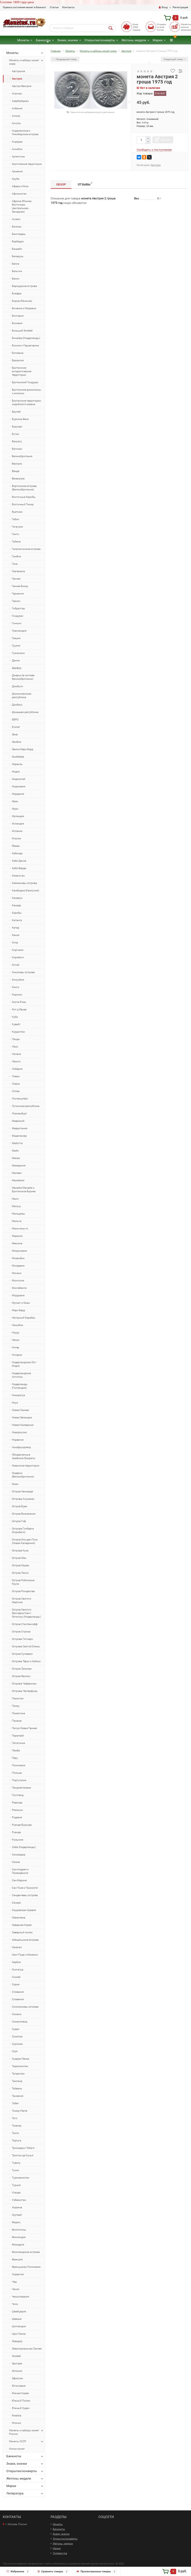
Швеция (17, 2318)
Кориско (17, 994)
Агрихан (17, 93)
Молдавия (18, 1265)
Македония (19, 1165)
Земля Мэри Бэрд (22, 749)
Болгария (18, 315)
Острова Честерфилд (24, 1690)
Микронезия (19, 1250)
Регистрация (180, 7)
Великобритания (22, 456)
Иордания (18, 793)
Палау (16, 1705)
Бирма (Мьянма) (22, 300)
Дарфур (16, 667)
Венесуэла (18, 478)
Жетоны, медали (133, 40)
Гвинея (16, 578)
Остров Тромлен (22, 1668)
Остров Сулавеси (22, 1653)
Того (14, 2118)
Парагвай (18, 1735)
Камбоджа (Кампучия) (25, 890)
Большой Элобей (22, 330)
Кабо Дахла (19, 860)
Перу (15, 1757)
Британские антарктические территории (21, 371)
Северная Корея (22, 1924)
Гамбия (16, 556)
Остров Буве (19, 1506)
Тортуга (16, 2140)
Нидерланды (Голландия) (20, 1386)
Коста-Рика (19, 1001)
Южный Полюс (21, 2400)
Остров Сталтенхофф (25, 1624)
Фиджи (16, 2222)
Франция (17, 2259)
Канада (16, 905)
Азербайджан (20, 100)
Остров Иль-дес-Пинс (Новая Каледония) (25, 1541)
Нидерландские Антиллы (21, 1375)
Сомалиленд (19, 2021)
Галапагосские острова (26, 548)
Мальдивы (18, 1213)
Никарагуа (18, 1395)
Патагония (18, 1742)
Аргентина (18, 156)
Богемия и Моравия (24, 308)
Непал (16, 1339)
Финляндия (19, 2237)
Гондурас (17, 615)
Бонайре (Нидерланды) (26, 338)
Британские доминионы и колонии (26, 391)
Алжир (16, 115)
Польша (17, 1772)
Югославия (19, 2385)
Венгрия (17, 463)
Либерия (17, 1068)
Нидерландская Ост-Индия (24, 1364)
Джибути (17, 686)
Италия (16, 838)
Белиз (15, 263)
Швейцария (19, 2311)
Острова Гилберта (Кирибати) (23, 1530)
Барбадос (18, 241)
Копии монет (17, 2448)
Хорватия (18, 2274)
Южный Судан (20, 2408)
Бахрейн (17, 248)
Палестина (18, 1713)
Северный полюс (22, 1932)
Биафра (16, 293)
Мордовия (18, 1295)
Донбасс (17, 704)
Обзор (61, 184)
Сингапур (17, 1969)
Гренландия (19, 630)
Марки (158, 40)
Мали (15, 1198)
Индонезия (18, 786)
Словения (18, 1999)
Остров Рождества (23, 1591)
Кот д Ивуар (19, 1009)
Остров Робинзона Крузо (23, 1582)
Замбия (16, 741)
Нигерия (17, 1354)
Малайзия (18, 1180)
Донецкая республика (25, 712)
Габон (15, 519)
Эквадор (17, 2341)
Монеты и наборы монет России (26, 2432)
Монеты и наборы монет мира (26, 62)
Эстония (17, 2370)
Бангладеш (18, 233)
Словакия (18, 1991)
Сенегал (17, 1947)
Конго (15, 987)
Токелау (17, 2125)
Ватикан (17, 448)
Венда (15, 471)
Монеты (23, 40)
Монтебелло (19, 1287)
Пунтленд (17, 1795)
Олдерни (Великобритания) (23, 1474)
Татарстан (18, 2073)
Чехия (15, 2289)
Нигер (15, 1347)
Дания (16, 660)
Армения (17, 171)
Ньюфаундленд (21, 1447)
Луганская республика (25, 1106)
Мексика (17, 1243)
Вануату (17, 441)
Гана (15, 563)
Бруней (16, 411)
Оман (15, 1483)
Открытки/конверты (99, 40)
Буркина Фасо (20, 419)
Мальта (16, 1221)
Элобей (16, 2356)
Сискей (16, 1976)
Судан (15, 2028)
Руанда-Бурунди (22, 1824)
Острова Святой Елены (26, 1646)
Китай (15, 964)
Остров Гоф (19, 1521)
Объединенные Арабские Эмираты (23, 1456)
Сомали (16, 2014)
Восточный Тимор (23, 504)
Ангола (16, 123)
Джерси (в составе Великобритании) (23, 677)
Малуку (16, 1206)
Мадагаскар (19, 1135)
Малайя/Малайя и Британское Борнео (24, 1189)
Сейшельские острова (25, 1939)
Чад (14, 2281)
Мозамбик (18, 1258)
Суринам (17, 2043)
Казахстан (18, 875)
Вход (163, 7)
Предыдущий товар (65, 59)
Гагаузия (17, 526)
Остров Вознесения (24, 1513)
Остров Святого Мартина (21, 1600)
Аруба (15, 178)
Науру (15, 1332)
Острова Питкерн (22, 1638)
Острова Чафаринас (24, 1683)
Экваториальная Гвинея (27, 2348)
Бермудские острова (24, 285)
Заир (15, 734)
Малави (17, 1172)
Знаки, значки (67, 40)
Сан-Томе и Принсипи (25, 1887)
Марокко (17, 1235)
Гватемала (18, 571)
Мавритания (19, 1128)
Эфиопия (17, 2378)
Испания (17, 830)
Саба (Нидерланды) (24, 1847)
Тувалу (16, 2162)
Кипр (15, 942)
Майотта (17, 1143)
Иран (15, 808)
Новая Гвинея (20, 1410)
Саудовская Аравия (24, 1910)
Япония (16, 2422)
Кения (15, 935)
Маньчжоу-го (20, 1228)
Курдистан (18, 1031)
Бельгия (17, 271)
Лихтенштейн (20, 1098)
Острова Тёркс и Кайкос (26, 1661)
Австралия (18, 71)
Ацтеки (16, 219)
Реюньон (17, 1809)
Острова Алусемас (23, 1498)
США (15, 2051)
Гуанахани (18, 652)
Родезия (17, 1817)
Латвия (16, 1053)
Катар (15, 927)
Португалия (19, 1780)
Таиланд (17, 2080)
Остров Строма (21, 1631)
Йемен (16, 845)
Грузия (16, 645)
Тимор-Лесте (19, 2110)
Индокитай (18, 778)
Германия (18, 593)
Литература (25, 2493)
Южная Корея (20, 2393)
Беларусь (17, 256)
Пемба (16, 1750)
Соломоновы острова (25, 2006)
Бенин (15, 278)
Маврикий (18, 1120)
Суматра (17, 2036)
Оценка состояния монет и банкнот (24, 7)
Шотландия (19, 2326)
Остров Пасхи (20, 1572)
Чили (15, 2303)
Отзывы (85, 184)
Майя (15, 1150)
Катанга (17, 920)
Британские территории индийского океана (26, 402)
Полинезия (18, 1765)
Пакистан (18, 1698)
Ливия (16, 1083)
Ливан (16, 1076)
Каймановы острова (24, 883)
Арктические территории (27, 163)
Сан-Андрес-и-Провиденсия (20, 1871)
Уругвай (17, 2214)
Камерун (17, 897)
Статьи (54, 7)
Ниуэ (15, 1402)
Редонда (17, 1802)
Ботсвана (17, 352)
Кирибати (18, 957)
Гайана (16, 541)
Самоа (16, 1861)
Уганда (16, 2192)
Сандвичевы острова (25, 1895)
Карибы (17, 912)
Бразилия (18, 360)
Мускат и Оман (21, 1302)
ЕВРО (15, 719)
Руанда (16, 1832)
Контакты (68, 7)
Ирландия (18, 816)
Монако (16, 1273)
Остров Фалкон (21, 1676)
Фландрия (18, 2244)
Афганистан (19, 193)
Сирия (16, 1984)
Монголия (18, 1280)
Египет (16, 726)
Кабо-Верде (19, 868)
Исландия (18, 823)
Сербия (16, 1962)
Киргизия (17, 949)
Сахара (16, 1902)
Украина (17, 2207)
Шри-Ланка (19, 2333)
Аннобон (17, 149)
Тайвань (17, 2088)
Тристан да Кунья (22, 2155)
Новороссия (19, 1432)
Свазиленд (18, 1917)
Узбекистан (19, 2199)
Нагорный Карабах (23, 1317)
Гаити (15, 534)
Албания (17, 108)
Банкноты (43, 40)
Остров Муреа (20, 1565)
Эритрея (17, 2363)
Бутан (15, 433)
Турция (16, 2185)
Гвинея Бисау (20, 586)
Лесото (16, 1061)
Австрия (17, 78)
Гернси (16, 600)
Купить (166, 140)
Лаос (15, 1046)
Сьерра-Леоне (20, 2058)
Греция (16, 638)
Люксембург (19, 1113)
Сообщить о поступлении (154, 149)
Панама (17, 1720)
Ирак (15, 801)
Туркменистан (20, 2177)
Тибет (15, 2103)
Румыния (17, 1839)
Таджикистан (20, 2066)
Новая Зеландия (22, 1417)
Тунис (15, 2170)
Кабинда (17, 853)
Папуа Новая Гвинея (24, 1728)
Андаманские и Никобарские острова (25, 132)
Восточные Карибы (24, 496)
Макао (16, 1158)
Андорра (17, 141)
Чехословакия (20, 2296)
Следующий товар (174, 59)
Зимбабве (18, 756)
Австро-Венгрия (21, 86)
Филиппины (19, 2229)
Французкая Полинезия (26, 2266)
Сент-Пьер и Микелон (25, 1954)
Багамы (17, 226)
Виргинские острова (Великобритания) (24, 487)
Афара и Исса (20, 186)
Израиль (17, 764)
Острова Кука (20, 1550)
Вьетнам (17, 511)
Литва (16, 1091)
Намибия (17, 1325)
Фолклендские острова (26, 2251)
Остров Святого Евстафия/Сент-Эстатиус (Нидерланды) (26, 1613)
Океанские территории (25, 1465)
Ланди (16, 1039)
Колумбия (18, 979)
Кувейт (16, 1024)
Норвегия (18, 1439)
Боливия (17, 323)
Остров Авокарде (22, 1491)
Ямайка (16, 2415)
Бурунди (17, 426)
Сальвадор (18, 1854)
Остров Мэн (19, 1557)
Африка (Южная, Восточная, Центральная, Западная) (22, 206)
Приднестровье (21, 1787)
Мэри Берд (18, 1310)
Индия (16, 771)
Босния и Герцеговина (25, 345)
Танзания (17, 2095)
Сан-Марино (19, 1880)
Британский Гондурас (25, 382)
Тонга (15, 2133)
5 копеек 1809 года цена (17, 2)
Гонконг (17, 623)
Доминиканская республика (21, 695)
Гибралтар (18, 608)
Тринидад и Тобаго (23, 2147)
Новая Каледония (23, 1424)
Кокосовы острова (23, 972)
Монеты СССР (26, 2441)
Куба (15, 1016)
